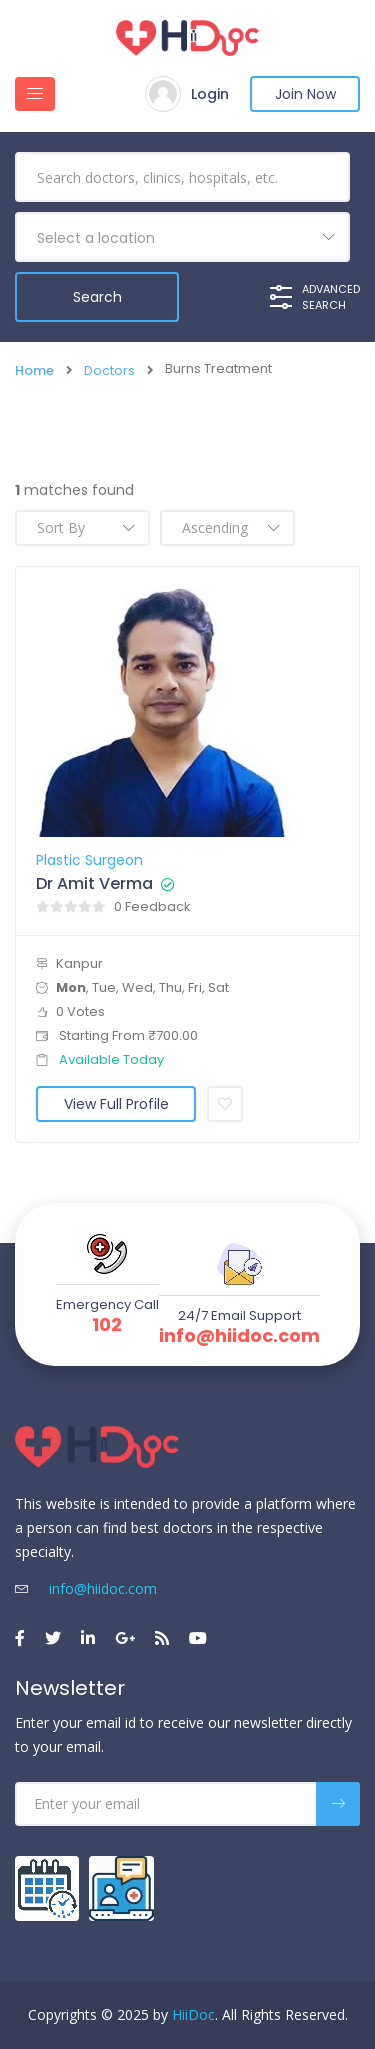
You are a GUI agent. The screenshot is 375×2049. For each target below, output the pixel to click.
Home (34, 371)
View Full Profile (116, 1104)
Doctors (109, 371)
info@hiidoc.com (239, 1336)
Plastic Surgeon (89, 860)
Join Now (305, 94)
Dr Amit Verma (94, 884)
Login (210, 94)
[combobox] (182, 237)
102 (107, 1325)
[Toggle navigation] (35, 94)
